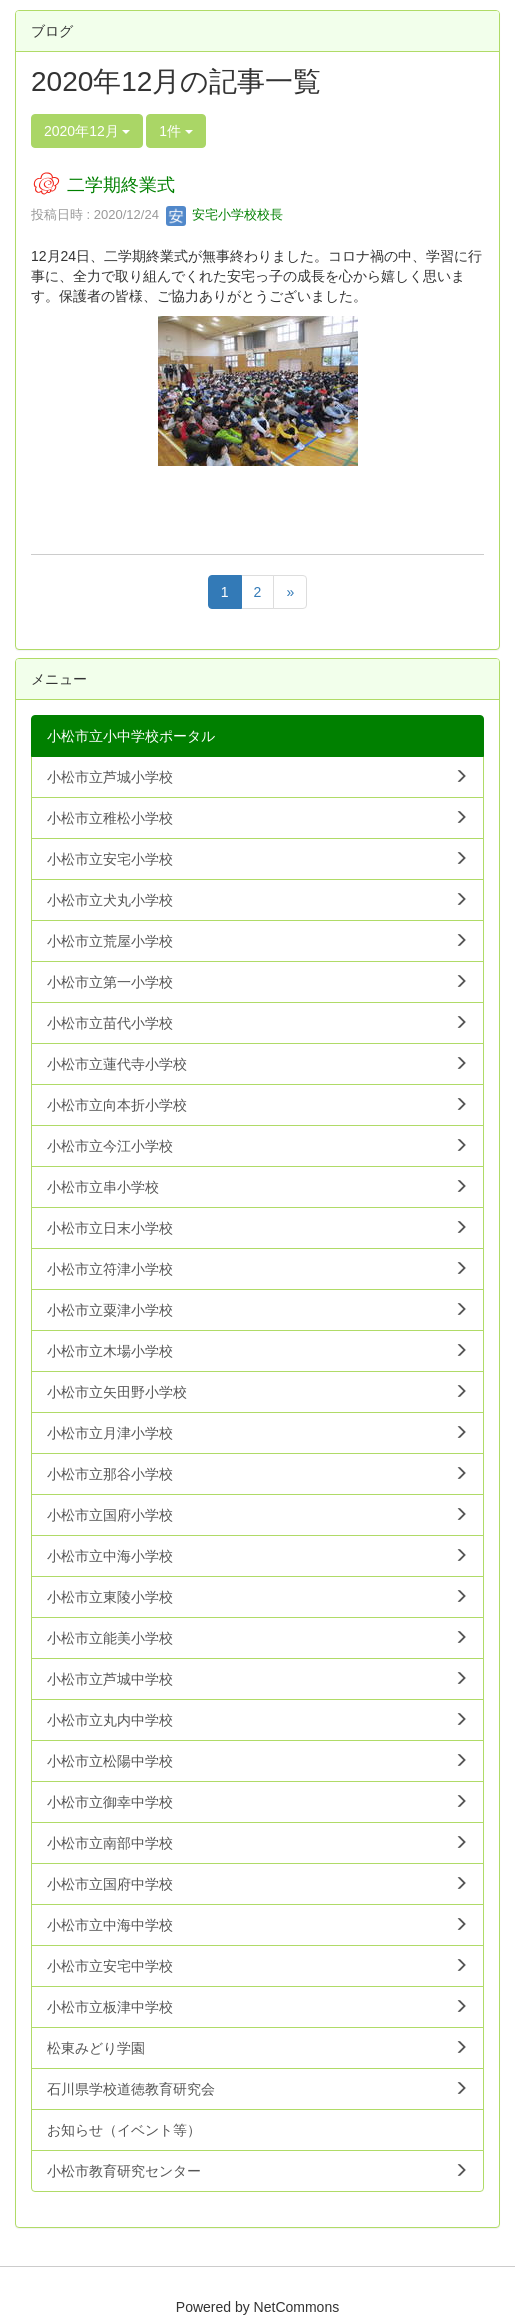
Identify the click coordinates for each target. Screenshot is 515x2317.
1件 (176, 131)
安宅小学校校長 (224, 214)
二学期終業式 (121, 185)
